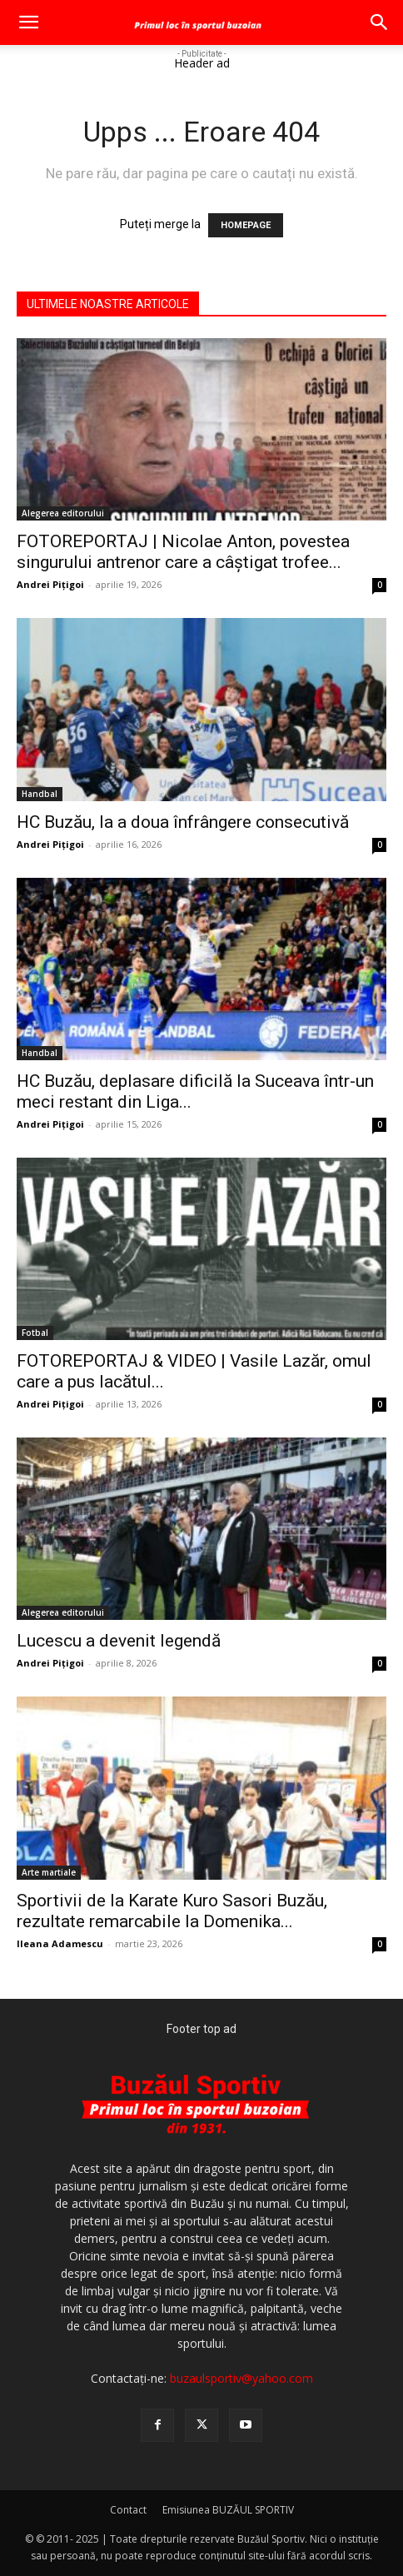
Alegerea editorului (63, 513)
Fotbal (35, 1332)
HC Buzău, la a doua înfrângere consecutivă (183, 822)
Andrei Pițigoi (50, 584)
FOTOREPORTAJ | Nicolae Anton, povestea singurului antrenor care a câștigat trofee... (183, 551)
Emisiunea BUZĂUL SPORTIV (228, 2510)
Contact (128, 2510)
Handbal (39, 794)
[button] (28, 22)
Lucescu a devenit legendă (119, 1641)
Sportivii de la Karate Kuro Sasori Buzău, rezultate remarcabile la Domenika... (172, 1911)
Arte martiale (49, 1872)
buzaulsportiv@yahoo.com (241, 2378)
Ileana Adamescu (60, 1943)
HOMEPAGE (246, 225)
